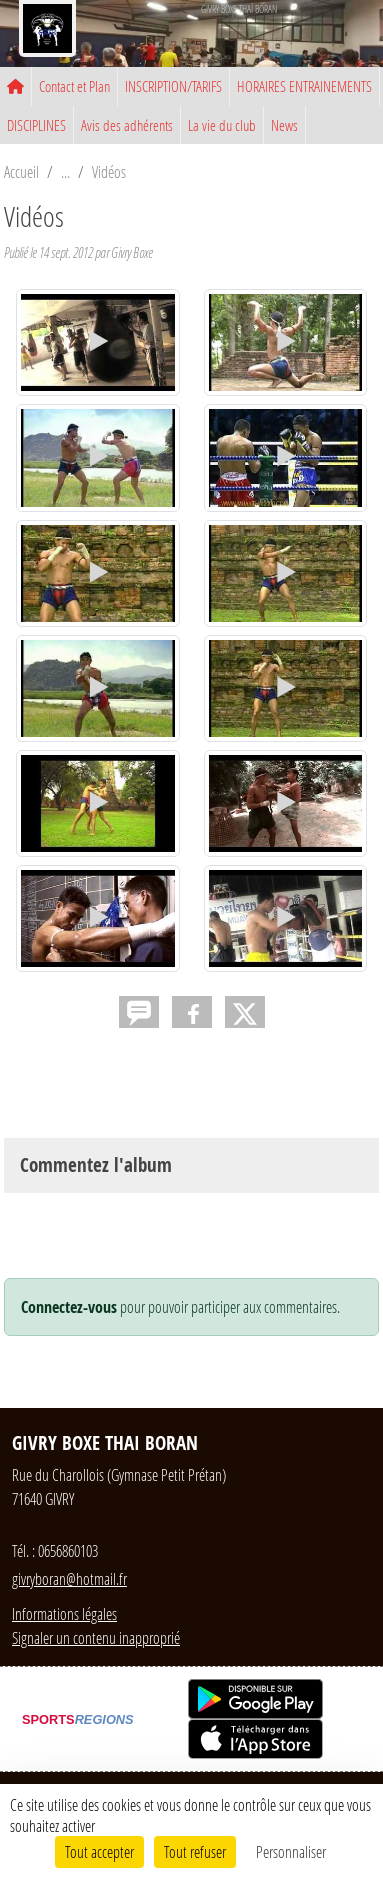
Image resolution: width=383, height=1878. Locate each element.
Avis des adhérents (127, 125)
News (284, 125)
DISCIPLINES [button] (36, 125)
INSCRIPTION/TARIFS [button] (173, 86)
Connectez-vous (69, 1307)
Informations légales (64, 1613)
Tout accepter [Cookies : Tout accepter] (99, 1851)
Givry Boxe (132, 252)
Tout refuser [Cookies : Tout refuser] (195, 1851)
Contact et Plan (74, 86)
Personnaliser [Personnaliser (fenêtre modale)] (291, 1851)
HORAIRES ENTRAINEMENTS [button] (304, 86)
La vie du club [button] (222, 125)
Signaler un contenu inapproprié (96, 1637)
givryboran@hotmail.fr (69, 1578)
